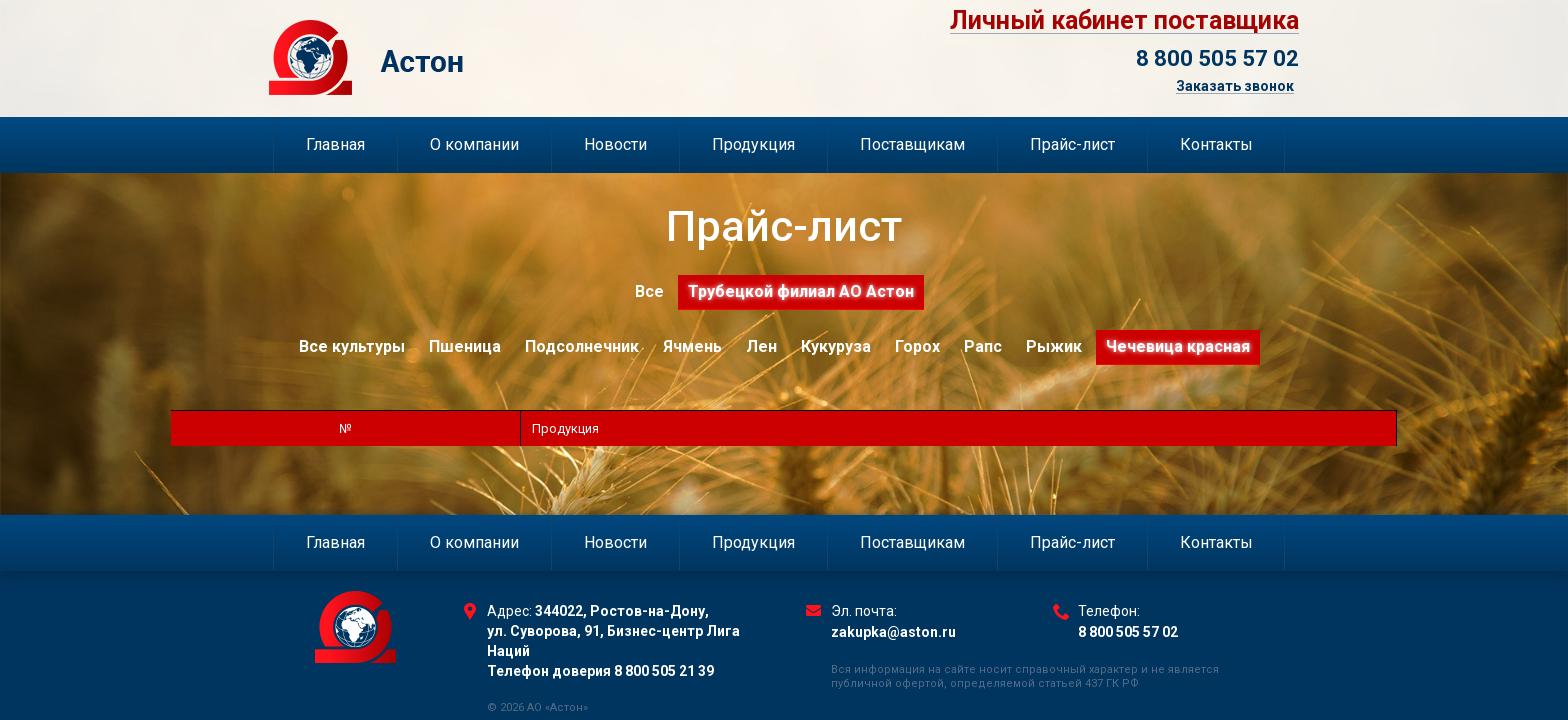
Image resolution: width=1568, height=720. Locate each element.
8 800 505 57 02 (1217, 58)
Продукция (753, 144)
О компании (474, 144)
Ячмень (692, 346)
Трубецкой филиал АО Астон (801, 291)
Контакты (1216, 144)
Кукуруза (836, 346)
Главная (335, 144)
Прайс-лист (1072, 144)
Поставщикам (912, 144)
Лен (761, 346)
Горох (917, 346)
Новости (615, 144)
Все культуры (352, 346)
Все (649, 291)
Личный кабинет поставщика (1124, 21)
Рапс (983, 346)
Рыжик (1054, 346)
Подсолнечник (582, 346)
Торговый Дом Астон (470, 57)
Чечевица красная (1178, 346)
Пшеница (465, 346)
